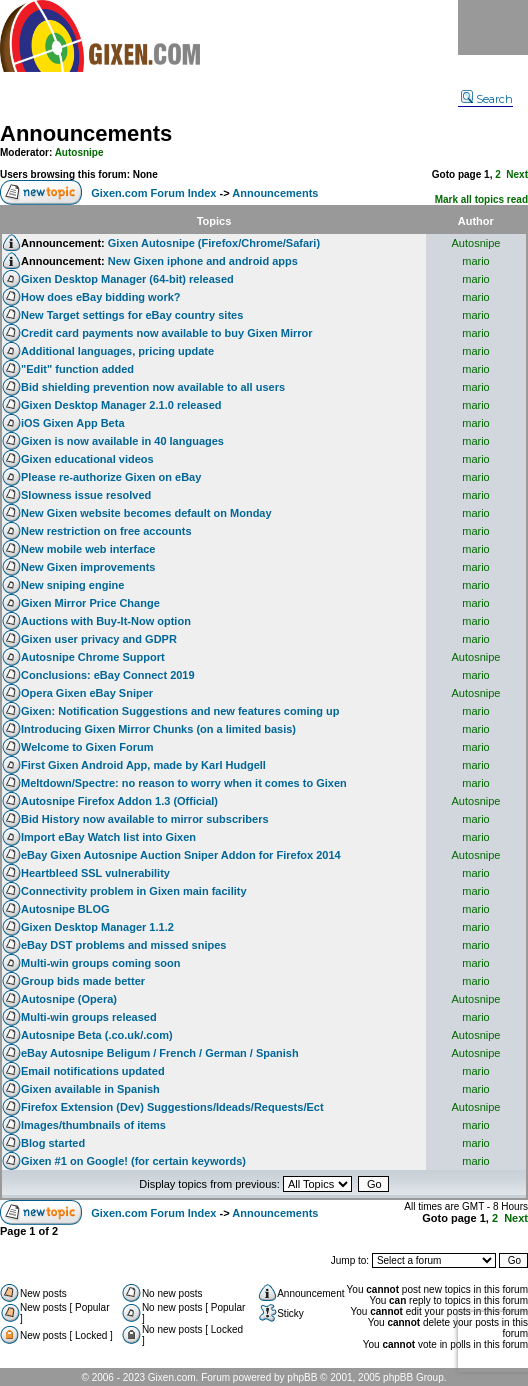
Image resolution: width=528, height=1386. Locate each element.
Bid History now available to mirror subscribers (145, 819)
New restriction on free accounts (106, 531)
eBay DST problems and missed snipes (123, 945)
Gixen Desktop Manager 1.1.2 (97, 927)
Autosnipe (79, 152)
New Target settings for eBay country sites (132, 315)
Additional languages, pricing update (117, 351)
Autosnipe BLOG (65, 909)
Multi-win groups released (89, 1017)
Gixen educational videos (87, 459)
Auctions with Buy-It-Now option (106, 621)
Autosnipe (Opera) (69, 999)
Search (487, 99)
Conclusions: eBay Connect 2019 (108, 675)
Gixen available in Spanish (90, 1089)
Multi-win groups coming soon (100, 963)
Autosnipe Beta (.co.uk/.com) (97, 1035)
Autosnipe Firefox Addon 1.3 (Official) (119, 801)
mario (476, 261)
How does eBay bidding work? (101, 297)
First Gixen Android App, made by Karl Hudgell (143, 765)
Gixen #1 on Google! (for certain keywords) (133, 1161)
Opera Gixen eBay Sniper (87, 693)
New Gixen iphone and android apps (203, 261)
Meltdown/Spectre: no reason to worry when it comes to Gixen (184, 783)
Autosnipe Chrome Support (93, 657)
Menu (493, 27)
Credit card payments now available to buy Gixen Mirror (167, 333)
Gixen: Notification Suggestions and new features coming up (180, 711)
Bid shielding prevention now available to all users (153, 387)
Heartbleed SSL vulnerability (95, 873)
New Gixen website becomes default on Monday (146, 513)
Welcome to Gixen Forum (87, 747)
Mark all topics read (481, 199)
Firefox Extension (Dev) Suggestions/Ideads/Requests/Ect (172, 1107)
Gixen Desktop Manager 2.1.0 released (121, 405)
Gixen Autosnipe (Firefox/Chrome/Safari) (214, 243)
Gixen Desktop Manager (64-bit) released (127, 279)
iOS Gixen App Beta (73, 423)
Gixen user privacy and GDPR (99, 639)
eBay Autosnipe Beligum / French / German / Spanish (160, 1053)
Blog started (53, 1143)
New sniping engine (72, 585)
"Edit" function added (77, 369)
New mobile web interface (88, 549)
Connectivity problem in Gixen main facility (134, 891)
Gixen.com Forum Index (153, 193)
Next (517, 174)
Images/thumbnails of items (93, 1125)
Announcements (86, 133)
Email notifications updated (93, 1071)
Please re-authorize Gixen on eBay (111, 477)
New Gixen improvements (88, 567)
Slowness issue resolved (86, 495)
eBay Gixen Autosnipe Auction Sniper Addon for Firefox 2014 (181, 855)
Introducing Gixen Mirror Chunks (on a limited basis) (158, 729)
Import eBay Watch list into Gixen (108, 837)
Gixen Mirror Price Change (90, 603)
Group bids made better (83, 981)
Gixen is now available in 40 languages (122, 441)
